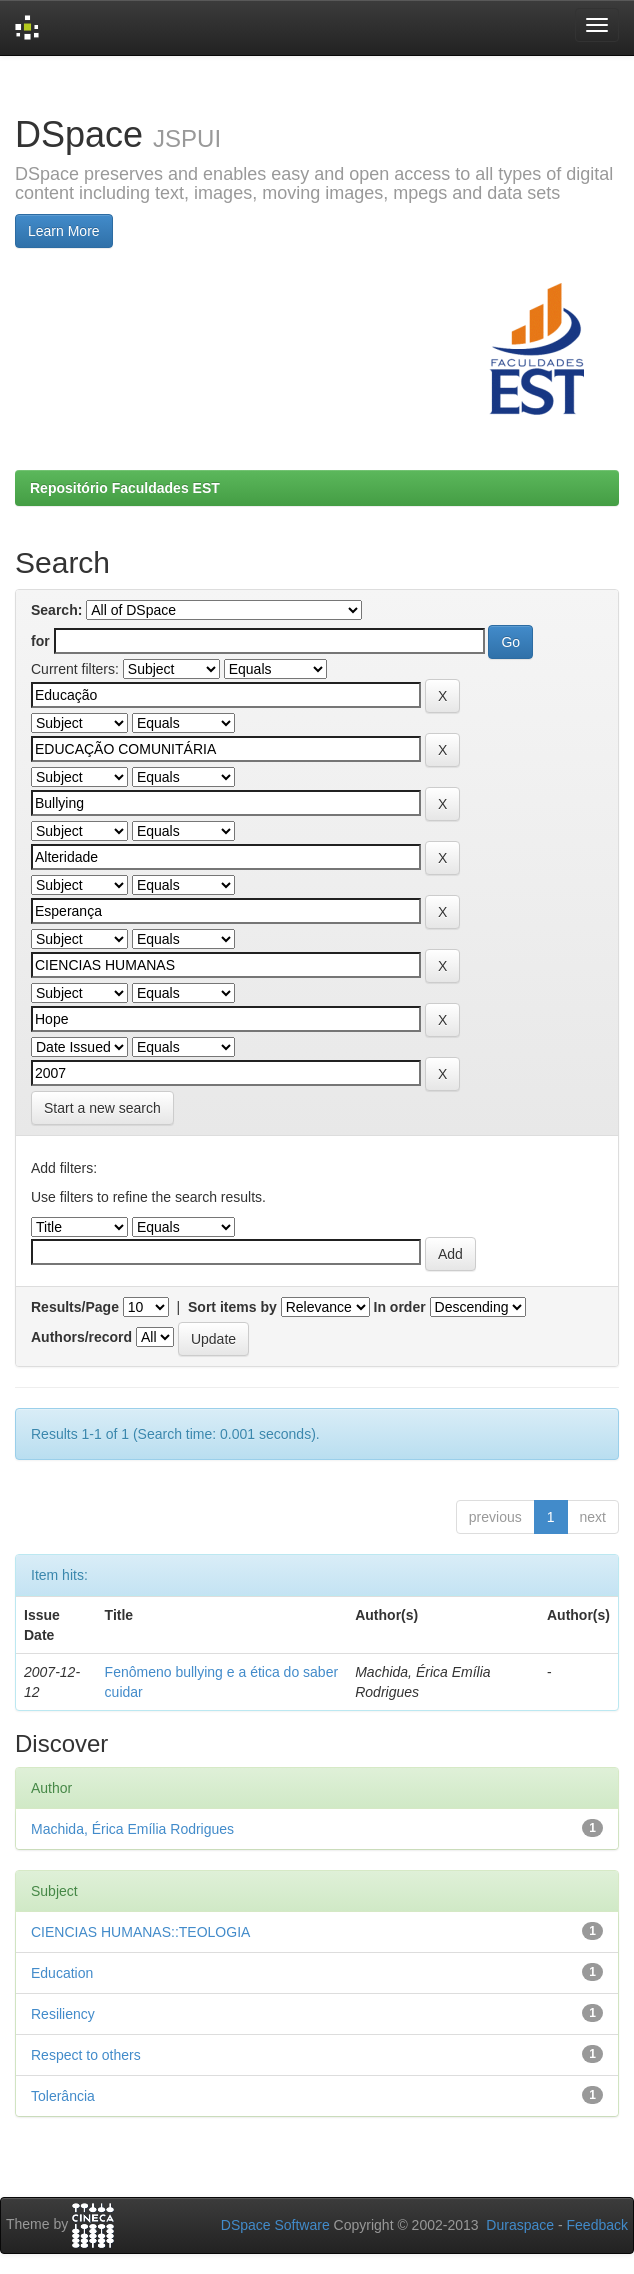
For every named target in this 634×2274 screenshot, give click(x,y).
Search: (56, 610)
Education (62, 1973)
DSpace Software (275, 2225)
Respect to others (86, 2055)
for (40, 641)
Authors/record (81, 1337)
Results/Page (75, 1307)
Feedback (597, 2225)
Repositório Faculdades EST (125, 488)
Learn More (64, 231)
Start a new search (102, 1108)
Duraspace (520, 2225)
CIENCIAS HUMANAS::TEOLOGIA (140, 1932)
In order (400, 1307)
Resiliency (63, 2014)
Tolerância (63, 2096)
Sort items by (232, 1307)
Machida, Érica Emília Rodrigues (132, 1829)
